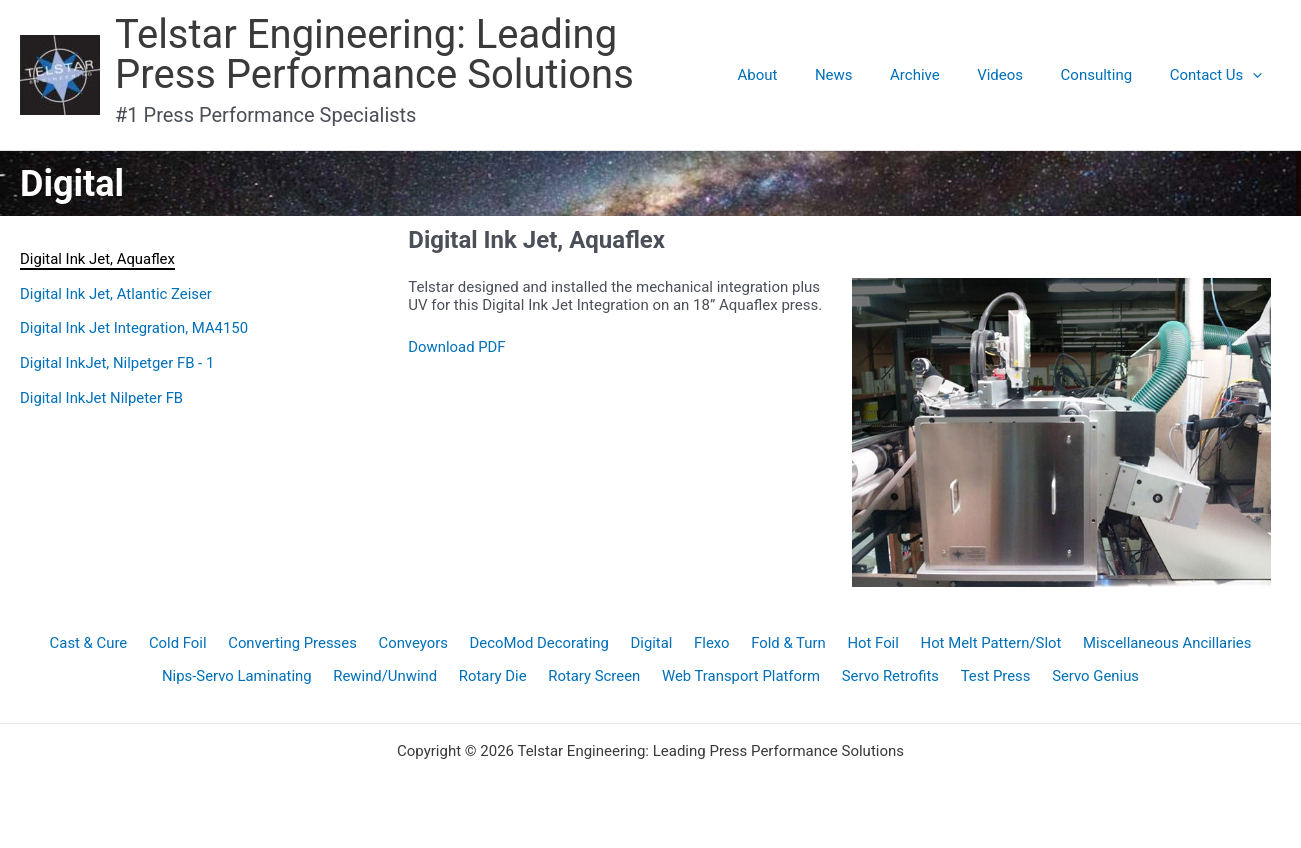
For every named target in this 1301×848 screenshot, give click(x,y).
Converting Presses (295, 644)
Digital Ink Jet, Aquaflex (98, 259)
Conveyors (415, 644)
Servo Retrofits (890, 679)
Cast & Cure (93, 644)
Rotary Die (494, 679)
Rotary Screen (594, 679)
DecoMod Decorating (540, 644)
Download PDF (457, 347)
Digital (651, 644)
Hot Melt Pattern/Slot (986, 644)
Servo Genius (1093, 679)
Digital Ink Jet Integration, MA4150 (135, 327)
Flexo (711, 644)
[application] (1256, 75)
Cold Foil (181, 644)
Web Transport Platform (741, 679)
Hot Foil (870, 644)
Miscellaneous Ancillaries (1163, 644)
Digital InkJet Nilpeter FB (102, 394)
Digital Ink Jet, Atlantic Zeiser (117, 293)
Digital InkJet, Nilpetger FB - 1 (118, 361)
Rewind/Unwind (387, 679)
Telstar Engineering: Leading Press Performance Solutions (421, 54)
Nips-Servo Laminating (239, 679)
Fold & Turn (785, 644)
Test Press (994, 679)
